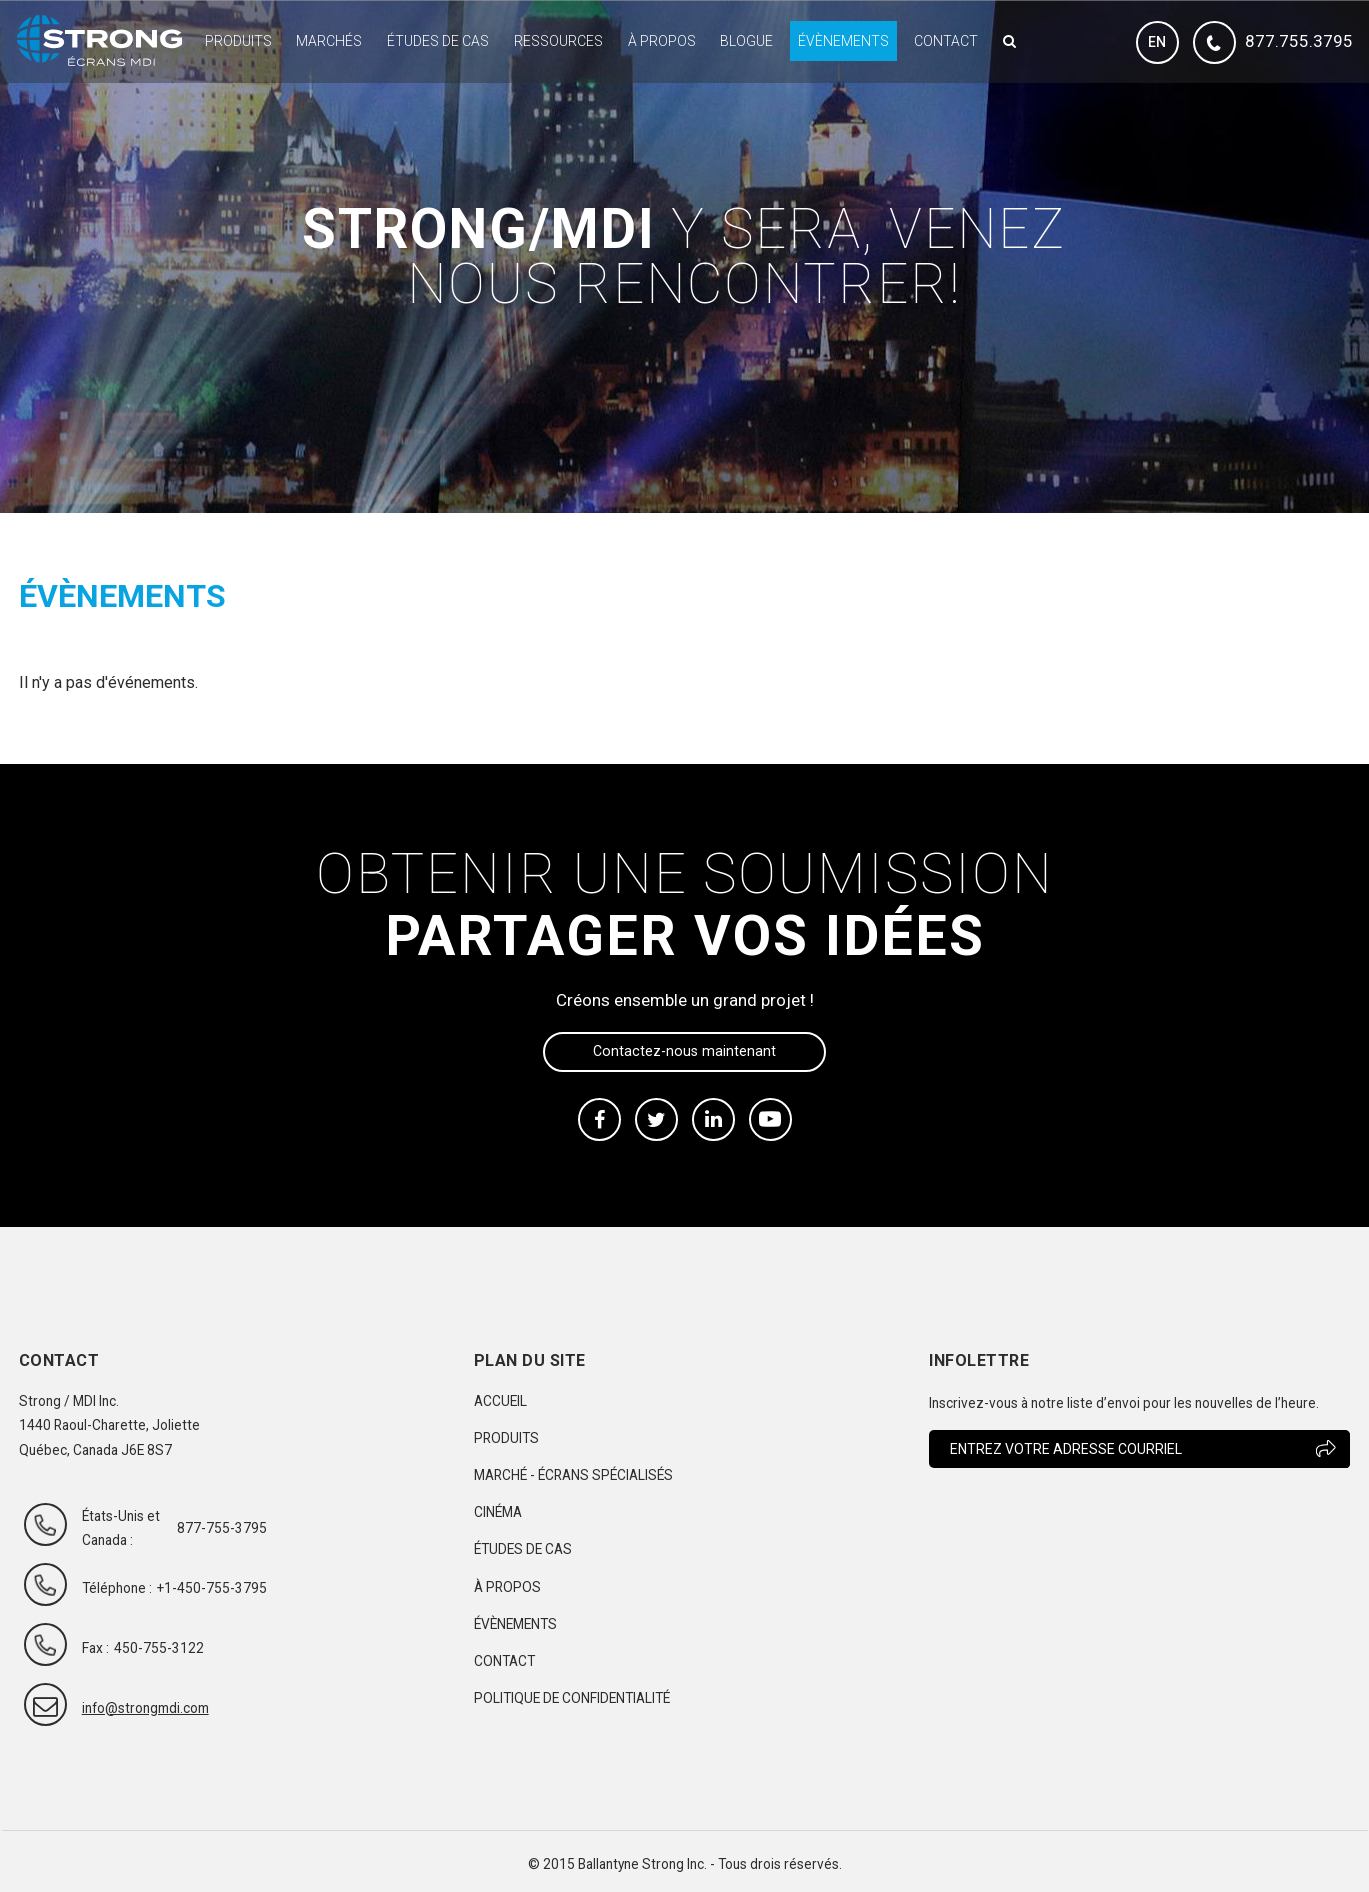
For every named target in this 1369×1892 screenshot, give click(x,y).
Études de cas (438, 41)
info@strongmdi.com (127, 1708)
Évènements (843, 41)
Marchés (329, 41)
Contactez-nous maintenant (684, 1051)
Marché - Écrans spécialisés (573, 1475)
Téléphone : (117, 1588)
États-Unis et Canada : (121, 1528)
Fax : (95, 1648)
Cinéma (498, 1512)
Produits (238, 41)
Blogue (746, 41)
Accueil (500, 1401)
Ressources (558, 41)
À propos (662, 41)
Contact (946, 41)
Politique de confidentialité (572, 1698)
